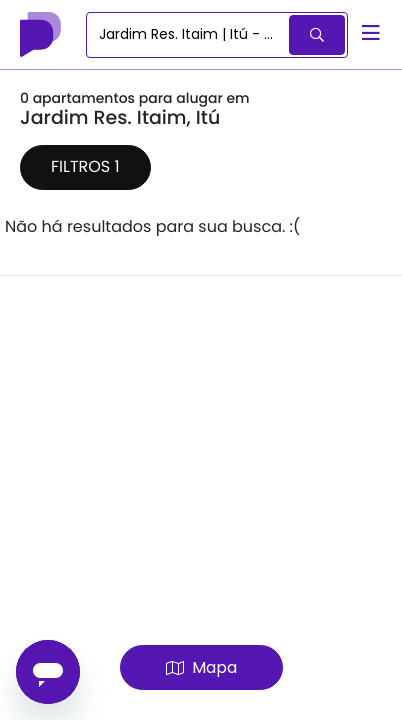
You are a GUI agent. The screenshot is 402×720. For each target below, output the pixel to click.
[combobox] (189, 35)
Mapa (201, 667)
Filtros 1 (85, 166)
